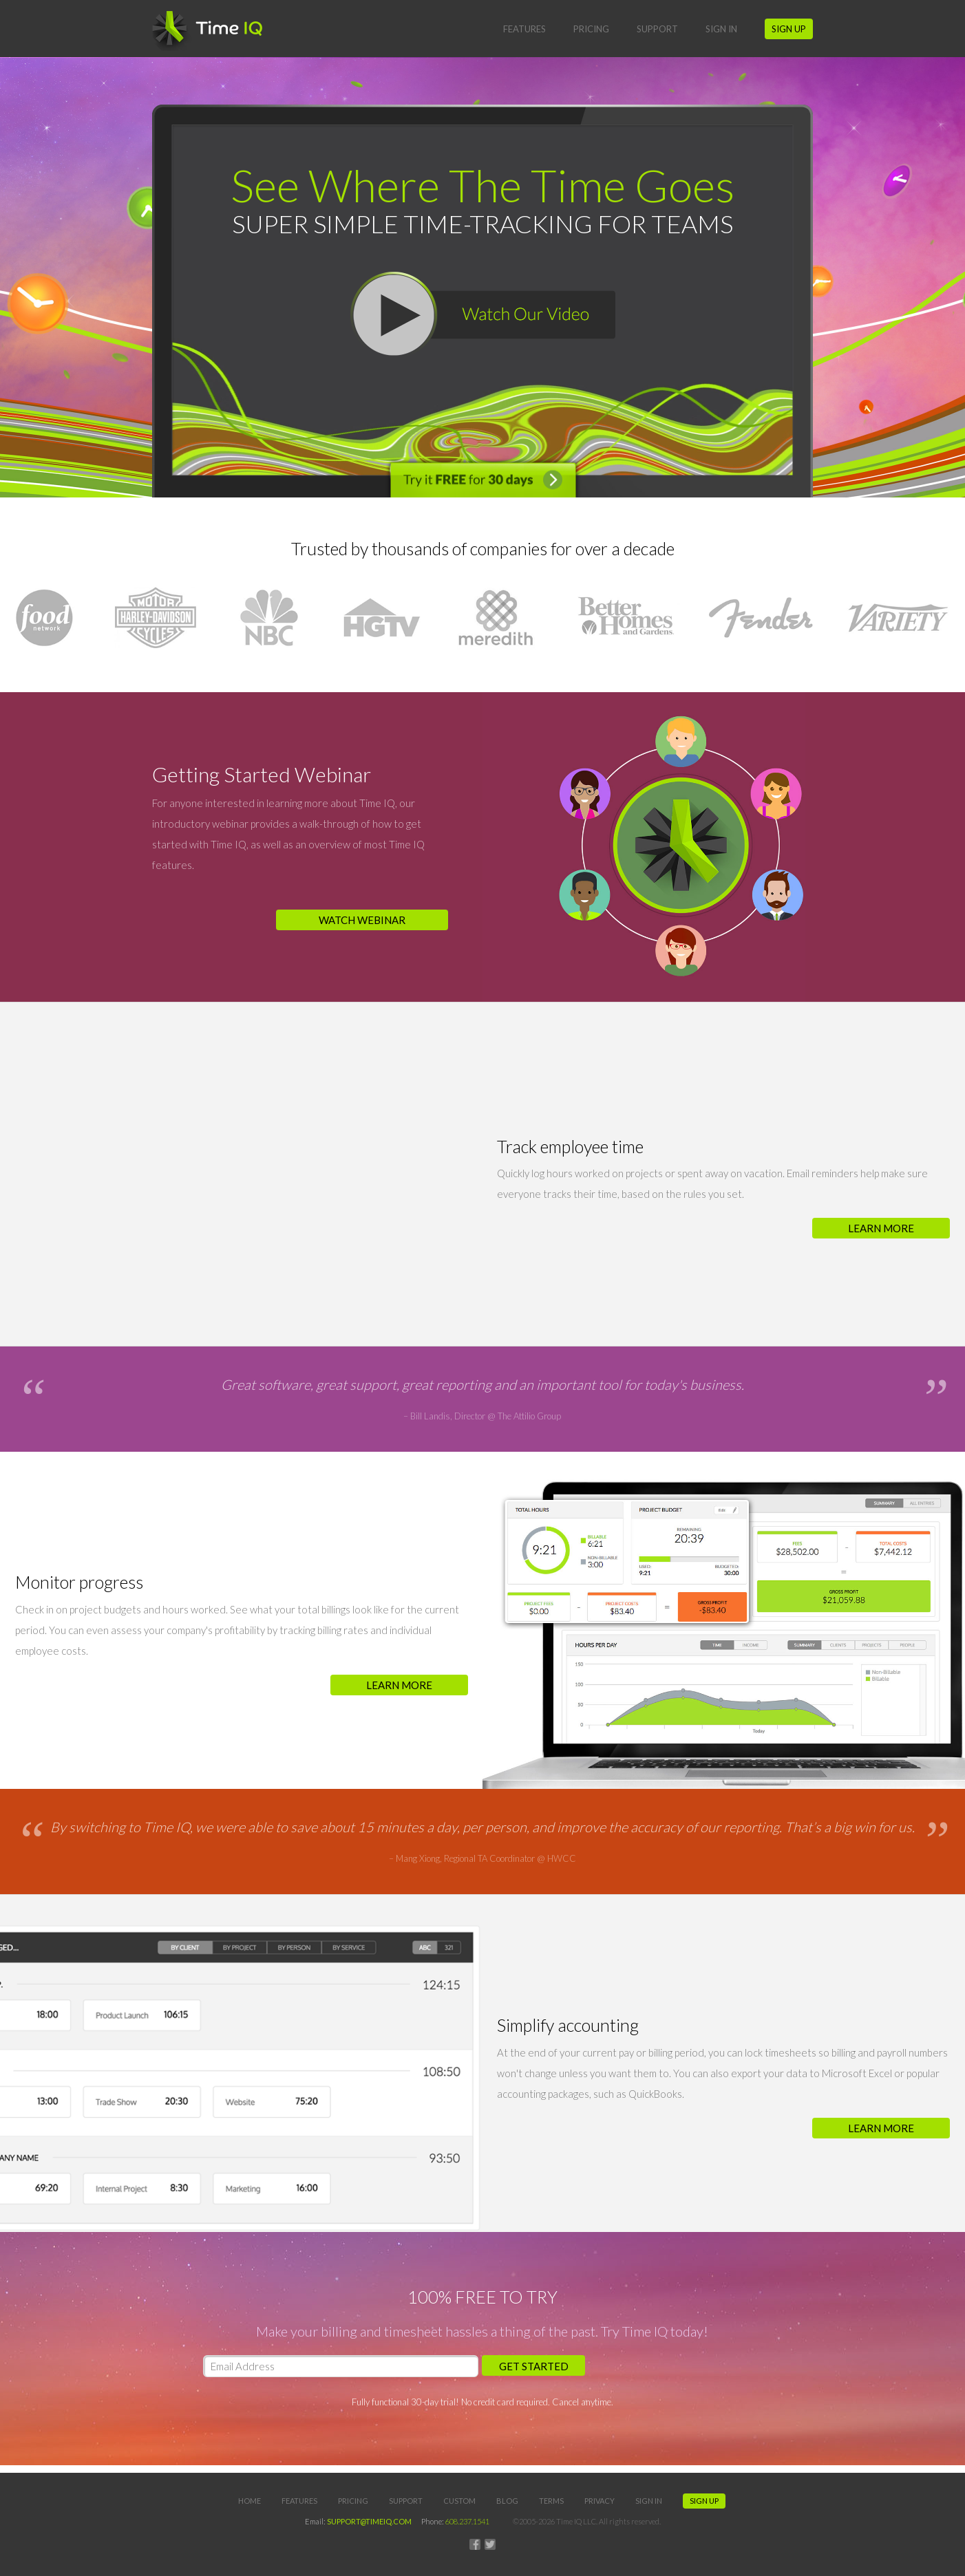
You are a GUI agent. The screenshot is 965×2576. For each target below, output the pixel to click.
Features (524, 28)
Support (657, 28)
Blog (507, 2500)
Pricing (591, 28)
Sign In (721, 28)
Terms (551, 2500)
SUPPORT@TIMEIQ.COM (369, 2521)
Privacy (599, 2500)
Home (249, 2500)
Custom (459, 2500)
